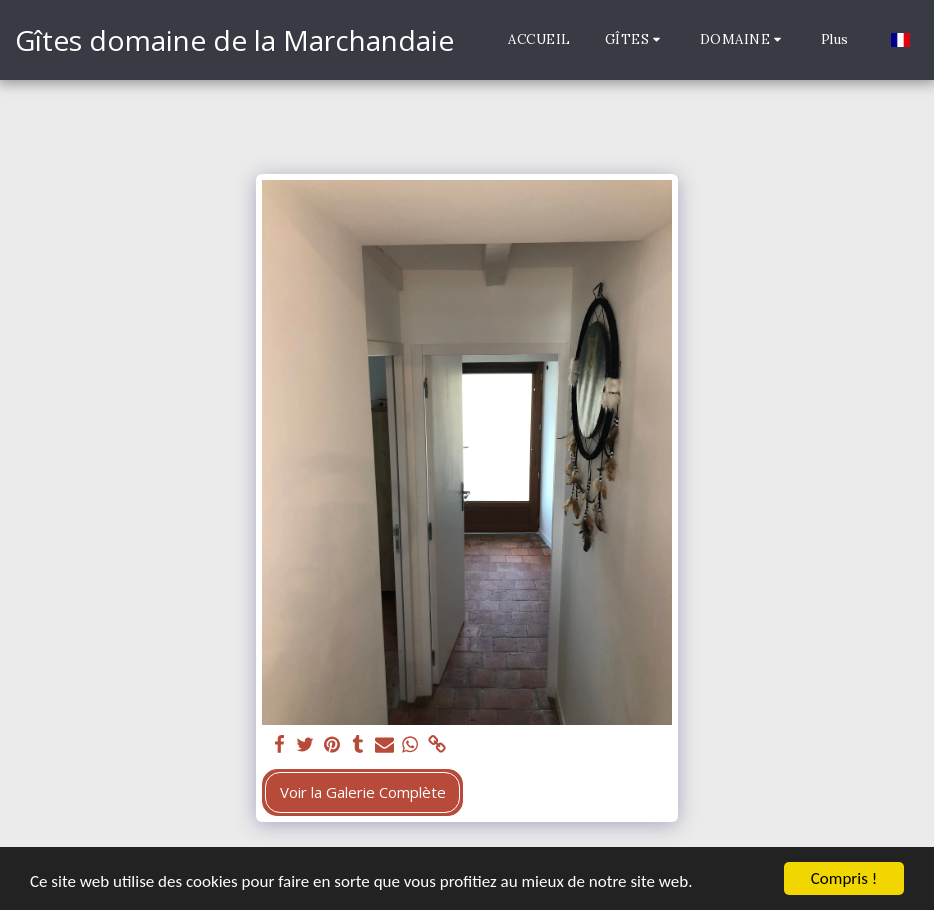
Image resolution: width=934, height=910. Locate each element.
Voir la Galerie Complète (363, 792)
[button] (635, 40)
